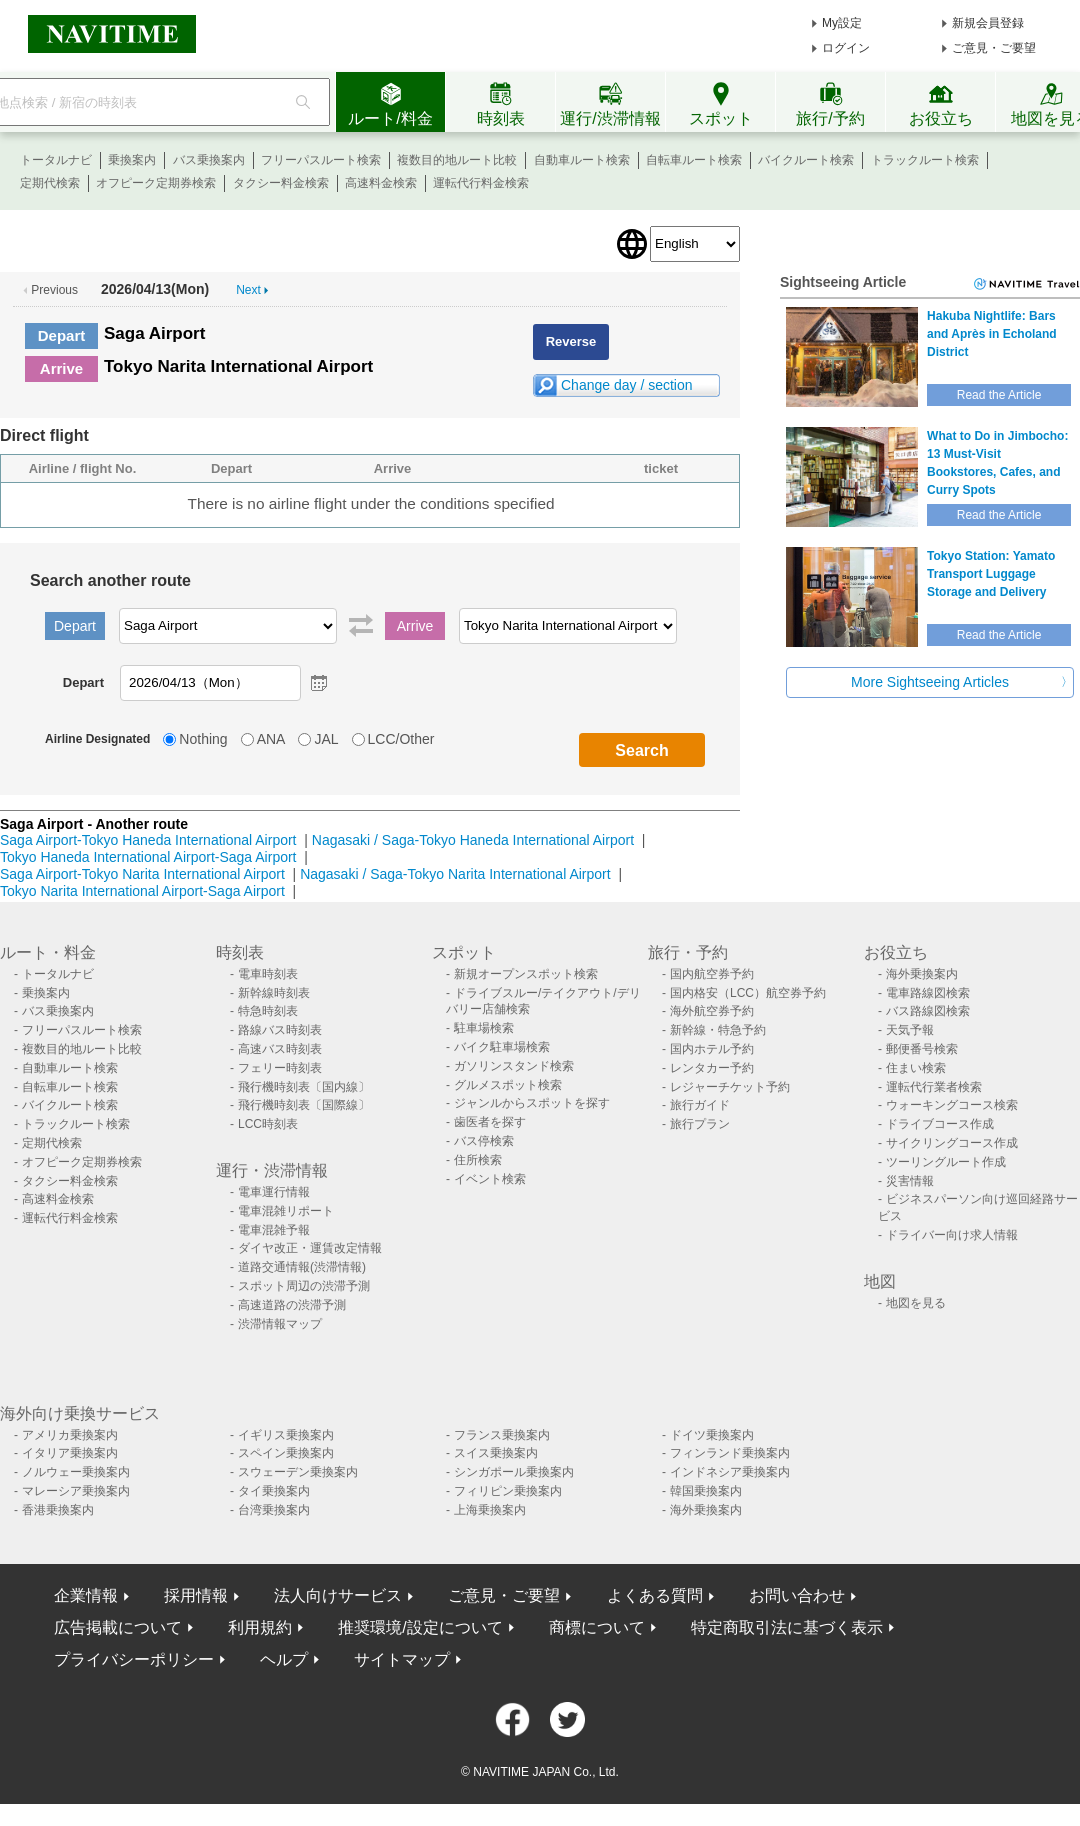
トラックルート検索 (925, 160)
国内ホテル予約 (712, 1049)
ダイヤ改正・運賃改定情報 (310, 1248)
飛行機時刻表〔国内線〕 (304, 1087)
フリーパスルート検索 (321, 160)
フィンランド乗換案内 (730, 1453)
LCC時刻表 (268, 1124)
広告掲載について (118, 1627)
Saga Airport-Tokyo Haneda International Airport (148, 840)
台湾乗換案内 (274, 1510)
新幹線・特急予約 (718, 1030)
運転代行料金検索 (481, 183)
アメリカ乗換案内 (70, 1435)
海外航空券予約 (712, 1011)
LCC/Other (401, 739)
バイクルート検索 (806, 160)
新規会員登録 (988, 23)
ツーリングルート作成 (946, 1162)
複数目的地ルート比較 (457, 160)
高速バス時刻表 (280, 1049)
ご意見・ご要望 (994, 48)
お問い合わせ (797, 1595)
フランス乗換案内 (502, 1435)
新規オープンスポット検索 (526, 974)
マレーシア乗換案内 (76, 1491)
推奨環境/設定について (420, 1627)
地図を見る (916, 1303)
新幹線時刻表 (274, 993)
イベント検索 (490, 1179)
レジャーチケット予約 (730, 1087)
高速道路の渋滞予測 (292, 1305)
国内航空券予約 (712, 974)
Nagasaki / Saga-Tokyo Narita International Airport (455, 874)
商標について (597, 1627)
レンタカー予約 (712, 1068)
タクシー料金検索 (281, 183)
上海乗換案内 (490, 1510)
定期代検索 (50, 183)
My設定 (842, 23)
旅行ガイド (700, 1105)
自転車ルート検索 (694, 160)
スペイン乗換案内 (286, 1453)
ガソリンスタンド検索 (514, 1066)
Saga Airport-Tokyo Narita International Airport (142, 874)
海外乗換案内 (922, 974)
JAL (326, 739)
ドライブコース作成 (940, 1124)
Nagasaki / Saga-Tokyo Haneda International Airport (473, 840)
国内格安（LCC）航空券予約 (748, 993)
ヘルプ (284, 1659)
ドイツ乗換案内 (712, 1435)
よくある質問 (655, 1595)
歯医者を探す (490, 1122)
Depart (62, 335)
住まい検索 (916, 1068)
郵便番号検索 (922, 1049)
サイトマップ (402, 1659)
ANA (271, 739)
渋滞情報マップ (280, 1324)
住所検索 (478, 1160)
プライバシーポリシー (134, 1659)
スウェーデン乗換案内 (298, 1472)
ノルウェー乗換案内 (76, 1472)
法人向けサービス (338, 1595)
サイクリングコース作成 (952, 1143)
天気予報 (910, 1030)
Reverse (571, 341)
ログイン (846, 48)
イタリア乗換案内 (70, 1453)
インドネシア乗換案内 (730, 1472)
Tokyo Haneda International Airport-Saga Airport (148, 857)
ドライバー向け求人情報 (952, 1235)
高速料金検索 (381, 183)
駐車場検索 (484, 1028)
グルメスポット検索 (508, 1085)
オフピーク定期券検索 (156, 183)
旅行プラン (700, 1124)
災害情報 (910, 1181)
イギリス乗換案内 (286, 1435)
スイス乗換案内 (496, 1453)
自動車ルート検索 (582, 160)
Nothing (203, 739)
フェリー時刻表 (280, 1068)
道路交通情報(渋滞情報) (302, 1267)
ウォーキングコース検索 (952, 1105)
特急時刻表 (268, 1011)
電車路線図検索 (928, 993)
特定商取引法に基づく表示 (787, 1627)
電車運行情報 (274, 1192)
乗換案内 (132, 160)
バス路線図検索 (928, 1011)
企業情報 (86, 1595)
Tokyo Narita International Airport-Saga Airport (142, 891)
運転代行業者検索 (934, 1087)
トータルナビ (56, 160)
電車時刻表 (268, 974)
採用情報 (196, 1595)
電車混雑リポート (286, 1211)
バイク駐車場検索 (502, 1047)
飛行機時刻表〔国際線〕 (304, 1105)
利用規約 (260, 1627)
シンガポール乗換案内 (514, 1472)
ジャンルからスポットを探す (532, 1103)
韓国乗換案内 (706, 1491)
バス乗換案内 (209, 160)
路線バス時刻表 (280, 1030)
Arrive (61, 368)
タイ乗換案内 (274, 1491)
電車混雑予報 (274, 1230)
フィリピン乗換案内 (508, 1491)
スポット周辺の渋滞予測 (304, 1286)
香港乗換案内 (58, 1510)
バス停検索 (484, 1141)
